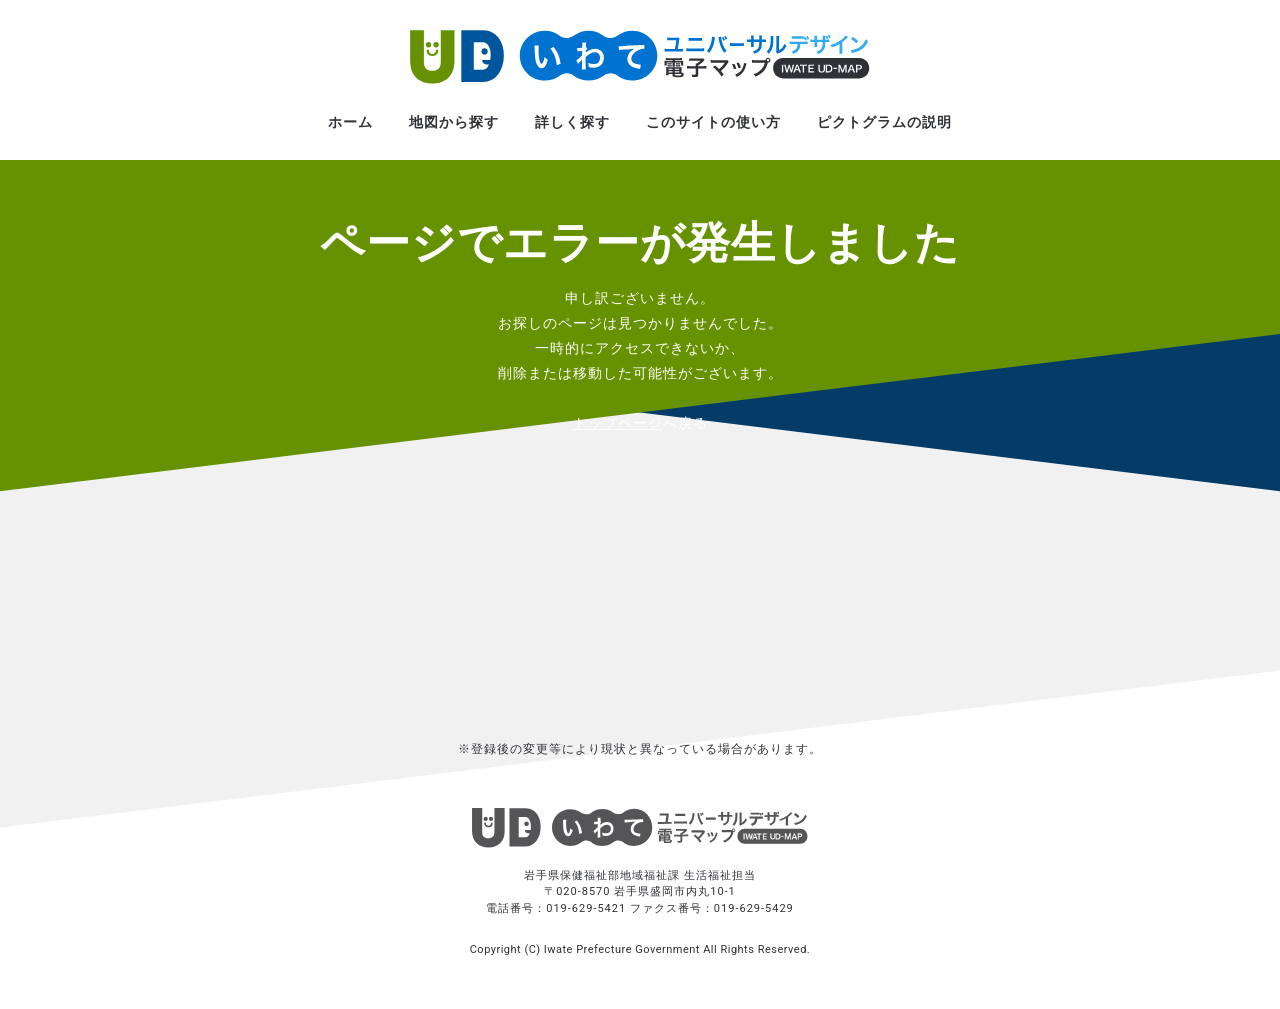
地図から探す (454, 122)
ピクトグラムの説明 (884, 122)
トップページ (618, 423)
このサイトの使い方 (713, 122)
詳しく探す (572, 122)
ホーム (350, 122)
